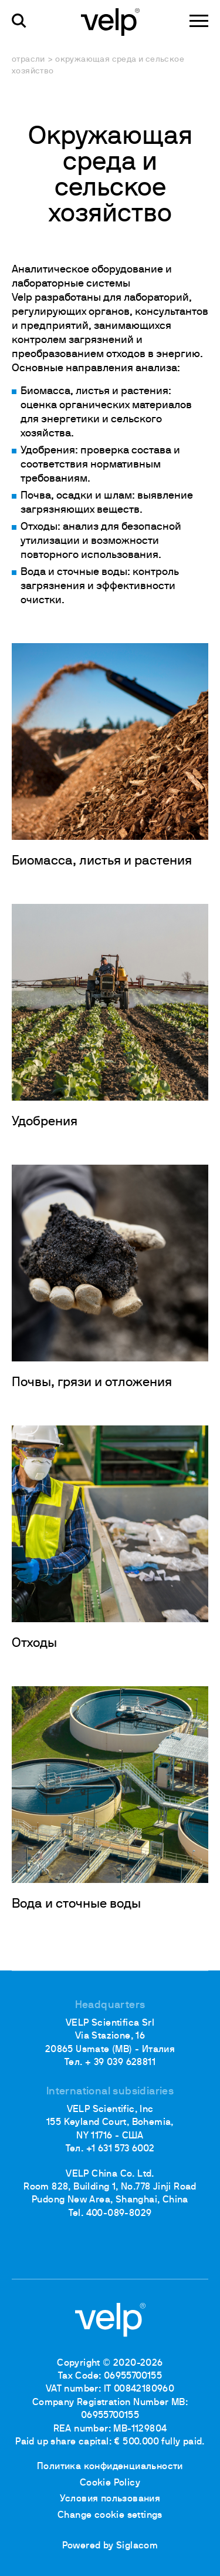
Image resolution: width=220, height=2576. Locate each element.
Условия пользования (110, 2499)
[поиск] (19, 21)
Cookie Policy (110, 2483)
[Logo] (110, 21)
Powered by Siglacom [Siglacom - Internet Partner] (110, 2546)
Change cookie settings (110, 2515)
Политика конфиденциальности (110, 2467)
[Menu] (198, 21)
